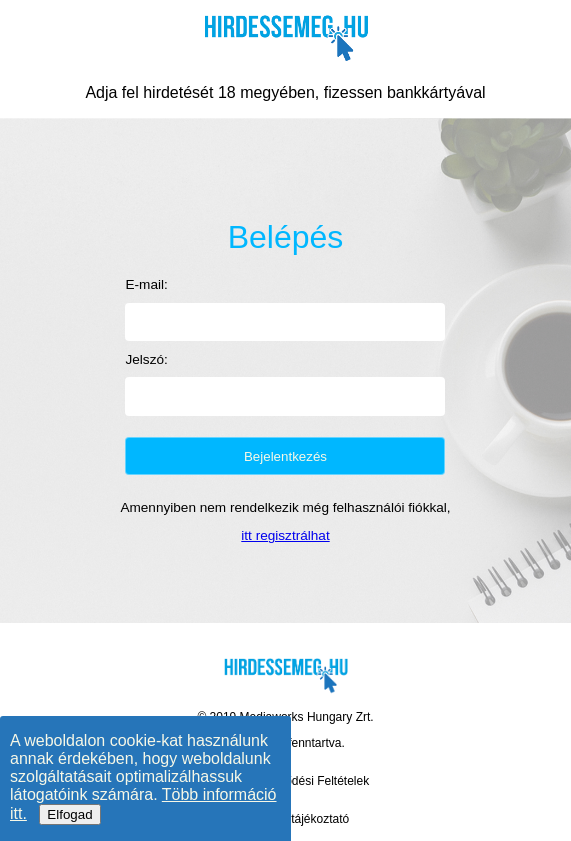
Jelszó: (146, 359)
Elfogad (69, 814)
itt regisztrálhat (285, 535)
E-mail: (146, 284)
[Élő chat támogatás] (511, 761)
